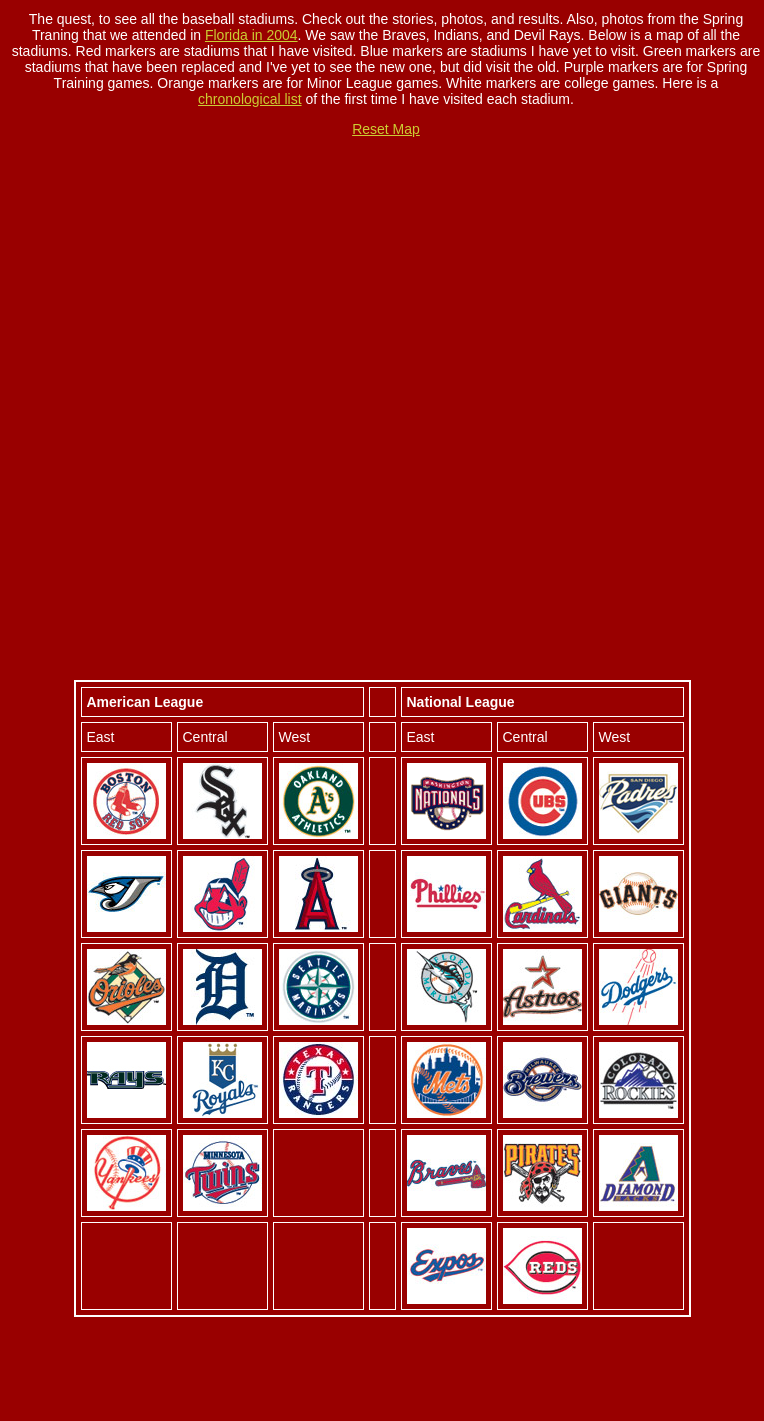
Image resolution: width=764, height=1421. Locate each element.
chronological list (250, 99)
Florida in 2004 (251, 35)
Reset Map (386, 129)
